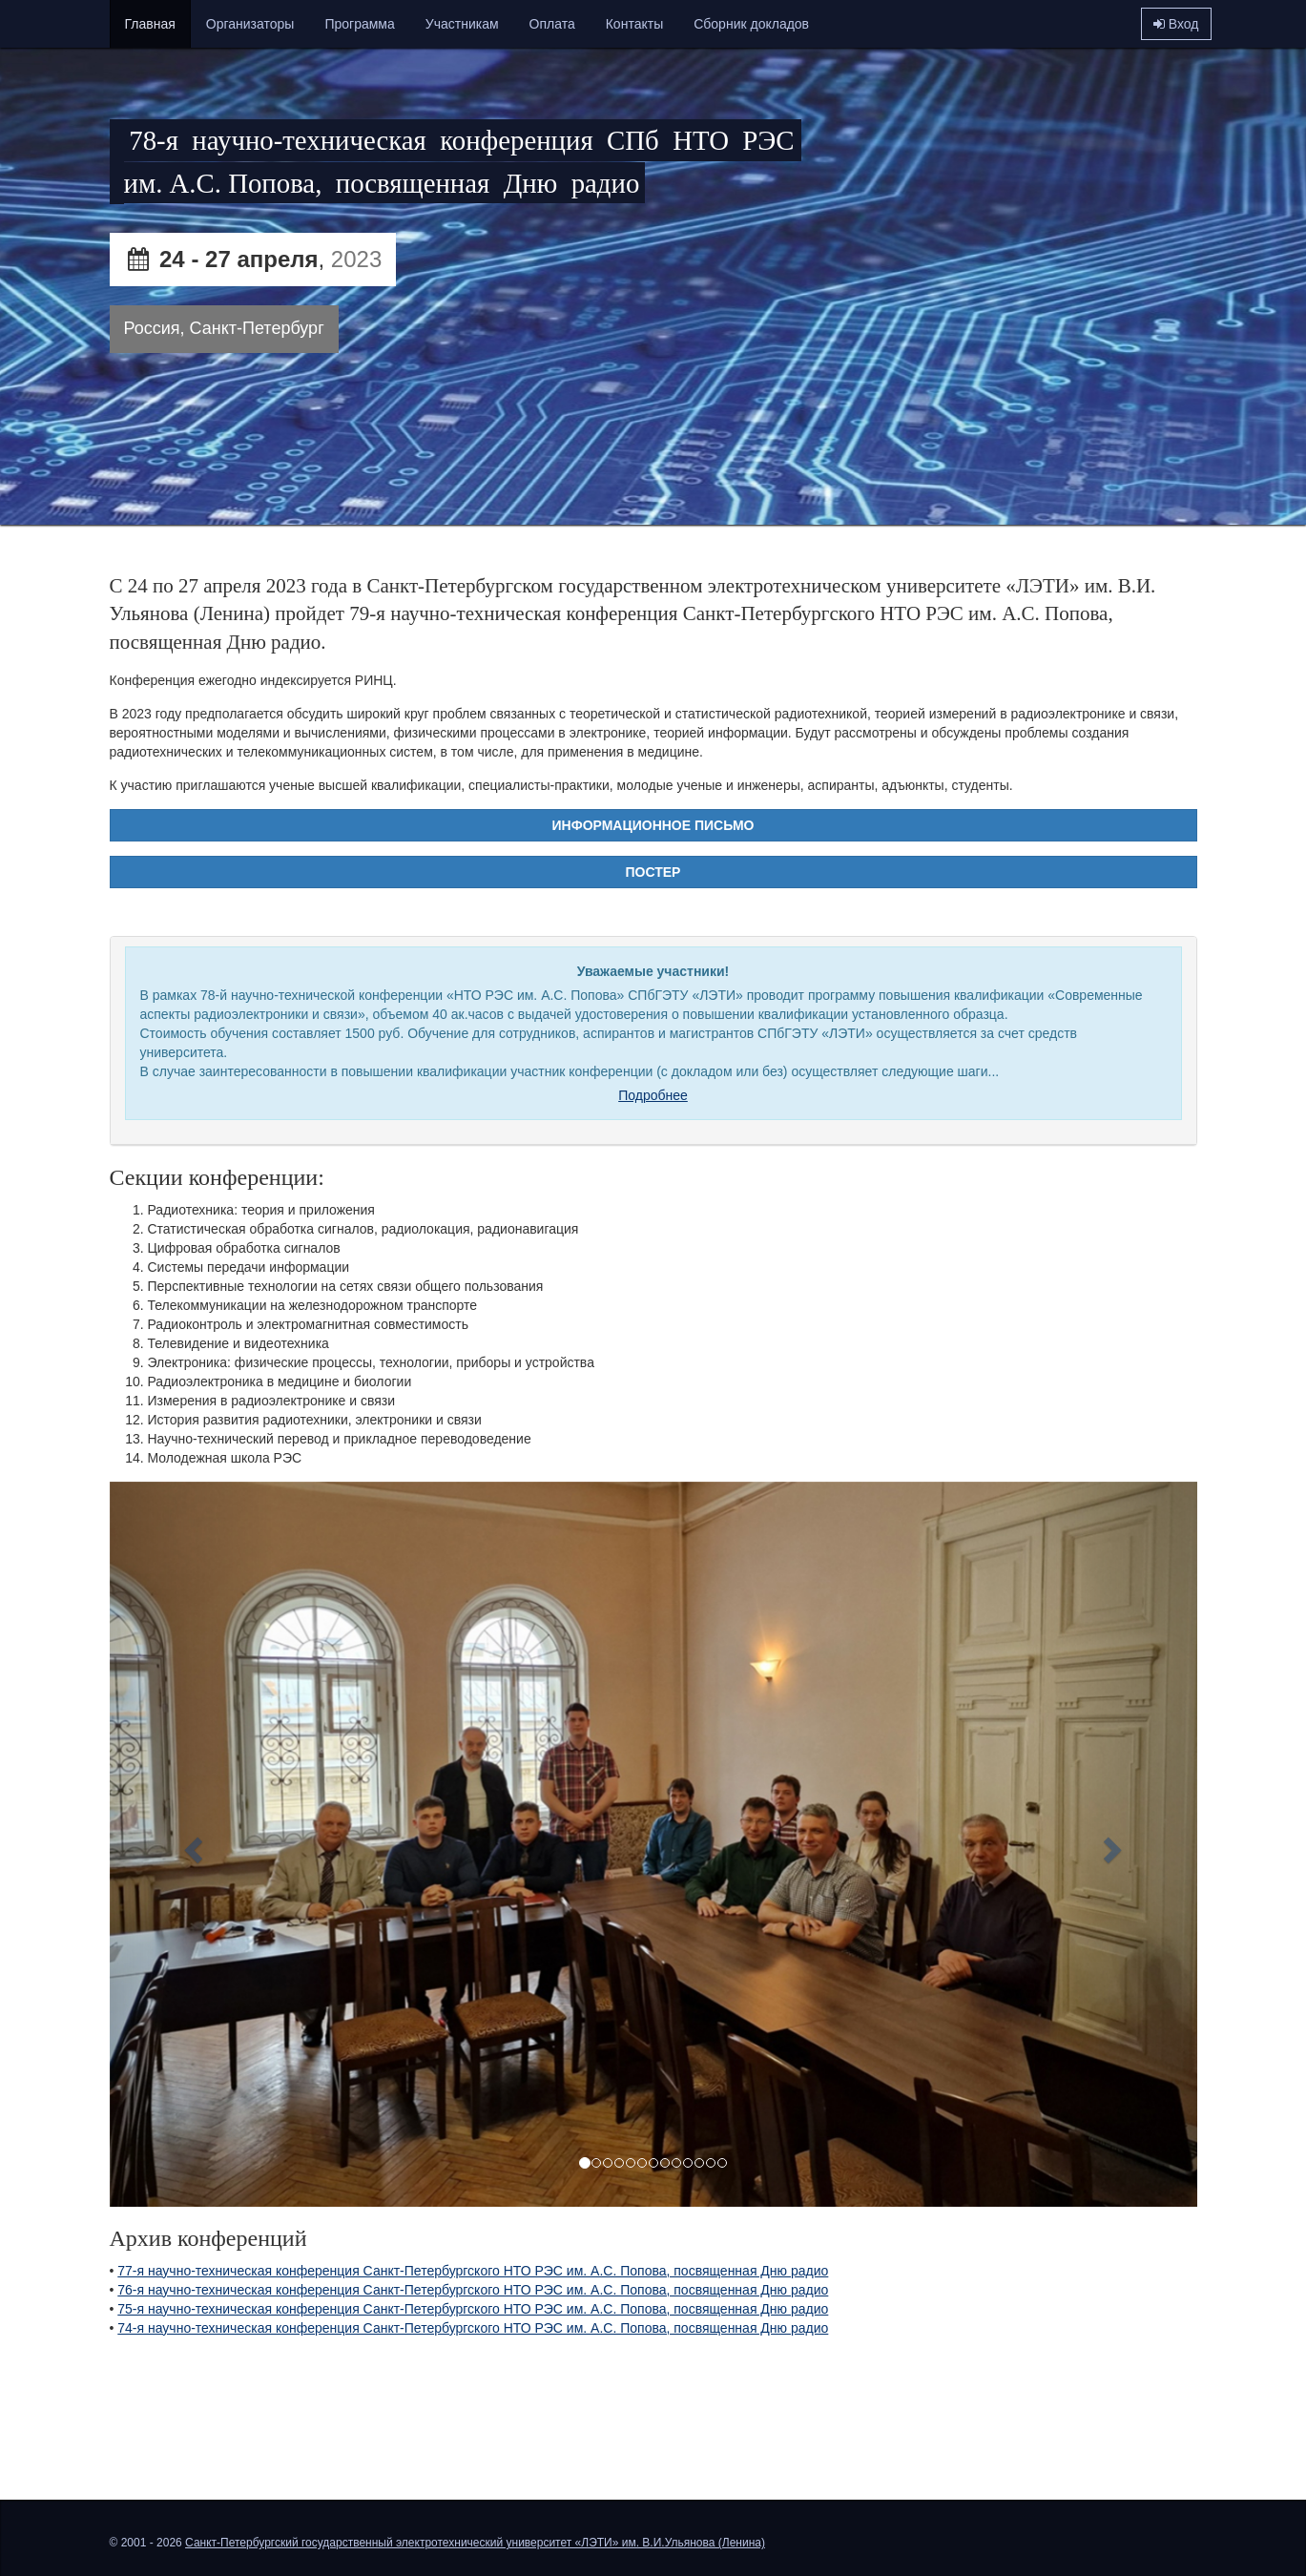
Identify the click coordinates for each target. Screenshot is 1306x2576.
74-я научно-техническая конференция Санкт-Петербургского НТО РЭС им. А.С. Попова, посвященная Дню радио (472, 2328)
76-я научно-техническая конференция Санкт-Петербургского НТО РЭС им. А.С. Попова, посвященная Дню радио (472, 2289)
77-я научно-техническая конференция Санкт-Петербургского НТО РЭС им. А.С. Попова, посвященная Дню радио (472, 2270)
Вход (1176, 23)
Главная (150, 23)
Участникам (462, 23)
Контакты (634, 23)
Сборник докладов (751, 23)
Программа (359, 23)
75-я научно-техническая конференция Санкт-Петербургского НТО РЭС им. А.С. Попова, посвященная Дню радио (472, 2308)
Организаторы (250, 23)
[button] (191, 1845)
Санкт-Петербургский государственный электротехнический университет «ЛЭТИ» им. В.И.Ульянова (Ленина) (475, 2542)
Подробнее (653, 1095)
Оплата (552, 23)
